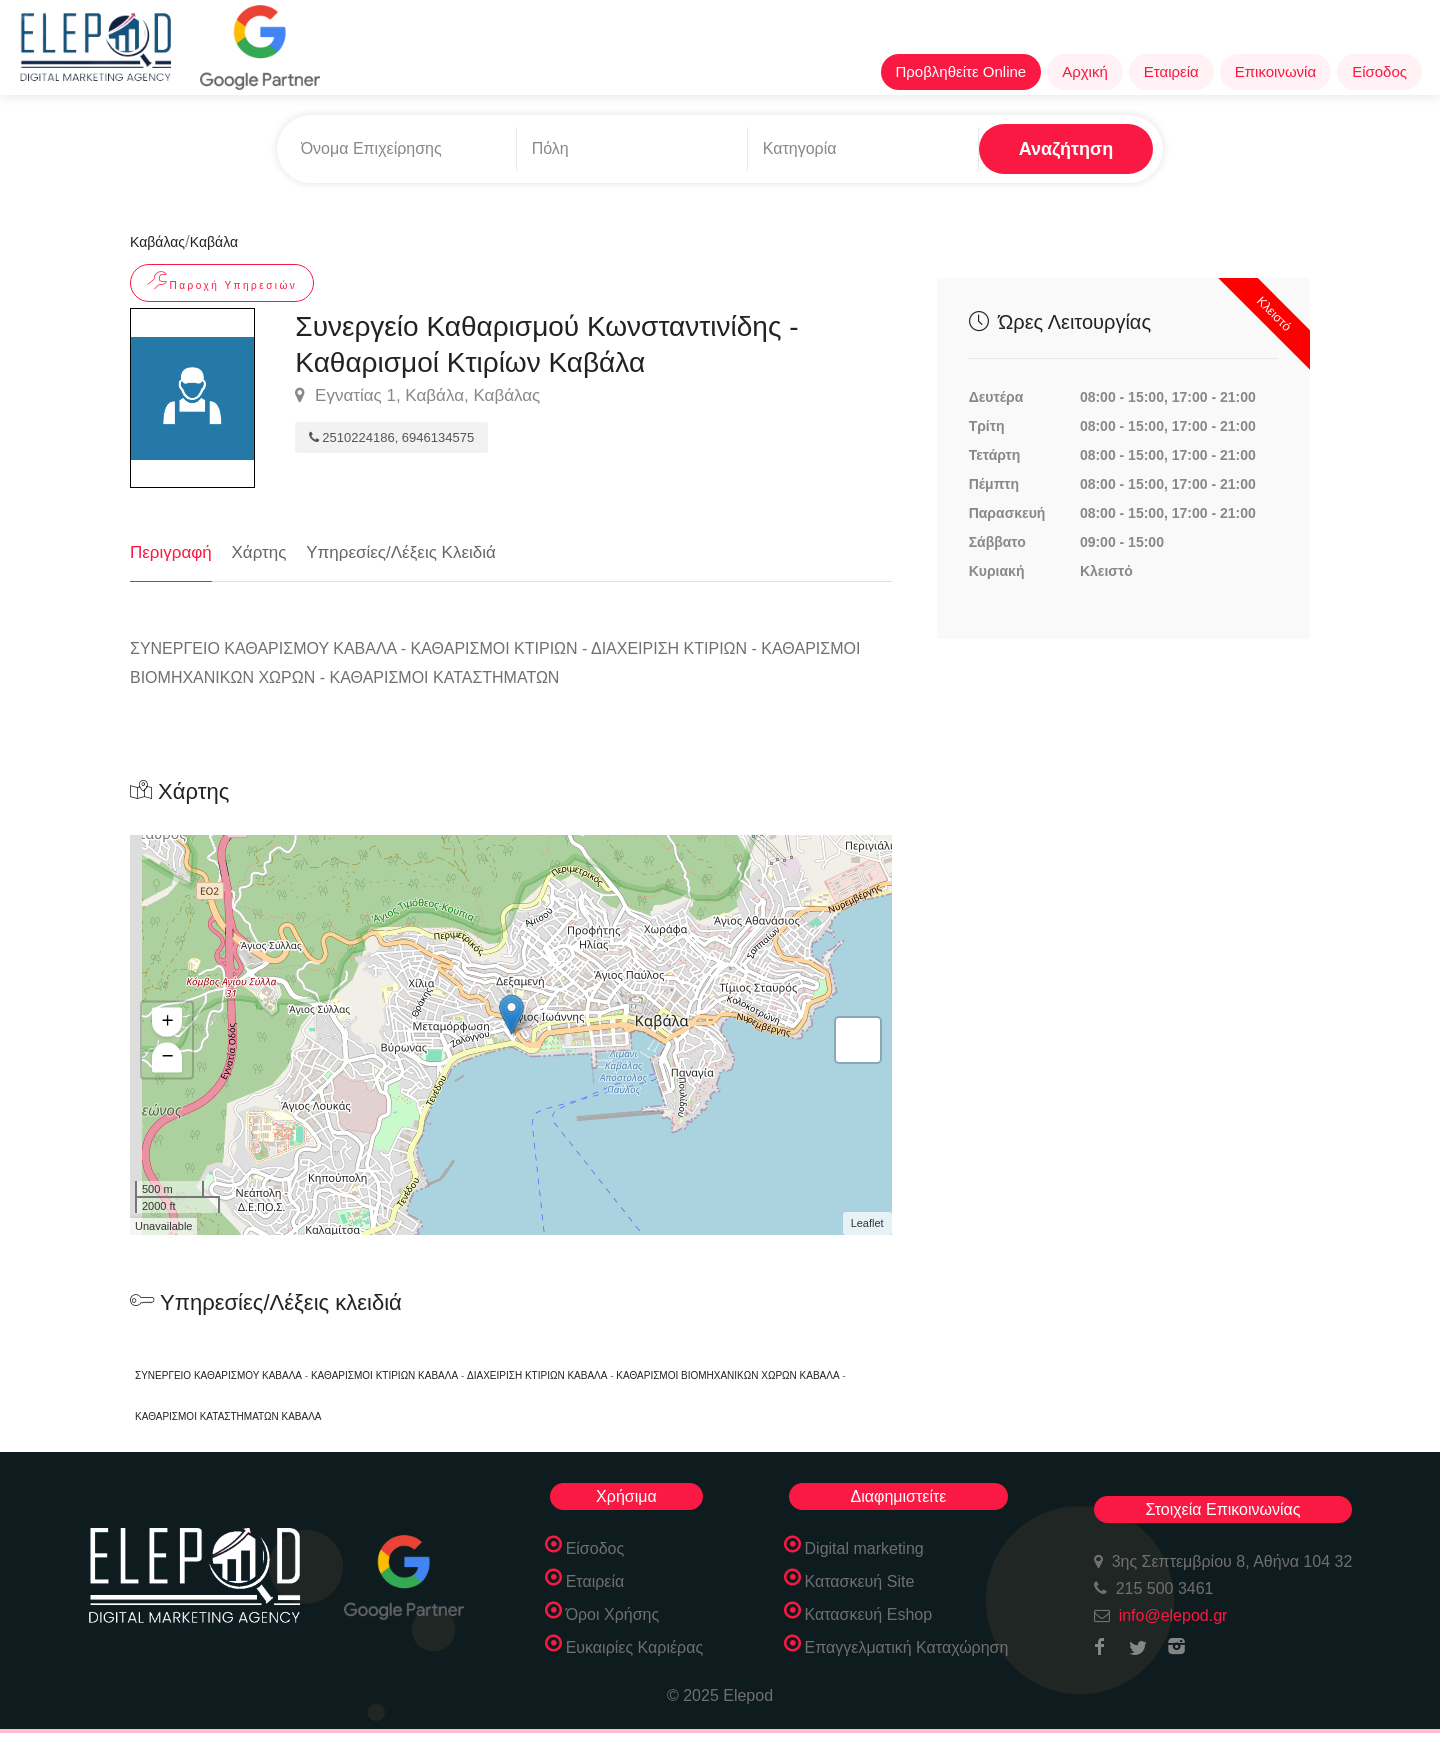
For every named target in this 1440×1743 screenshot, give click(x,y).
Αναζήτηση (1066, 149)
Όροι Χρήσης (613, 1614)
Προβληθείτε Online (961, 71)
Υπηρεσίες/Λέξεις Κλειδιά (401, 552)
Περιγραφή (171, 552)
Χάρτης (259, 552)
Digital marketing (864, 1548)
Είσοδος (1379, 71)
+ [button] (167, 1022)
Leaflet (867, 1223)
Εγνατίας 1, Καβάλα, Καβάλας (417, 396)
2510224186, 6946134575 (391, 437)
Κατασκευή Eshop (869, 1614)
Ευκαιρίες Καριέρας (635, 1647)
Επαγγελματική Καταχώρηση (907, 1647)
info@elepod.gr (1173, 1615)
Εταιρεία (1171, 71)
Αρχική (1085, 71)
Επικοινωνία (1275, 71)
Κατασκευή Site (860, 1581)
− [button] (167, 1057)
